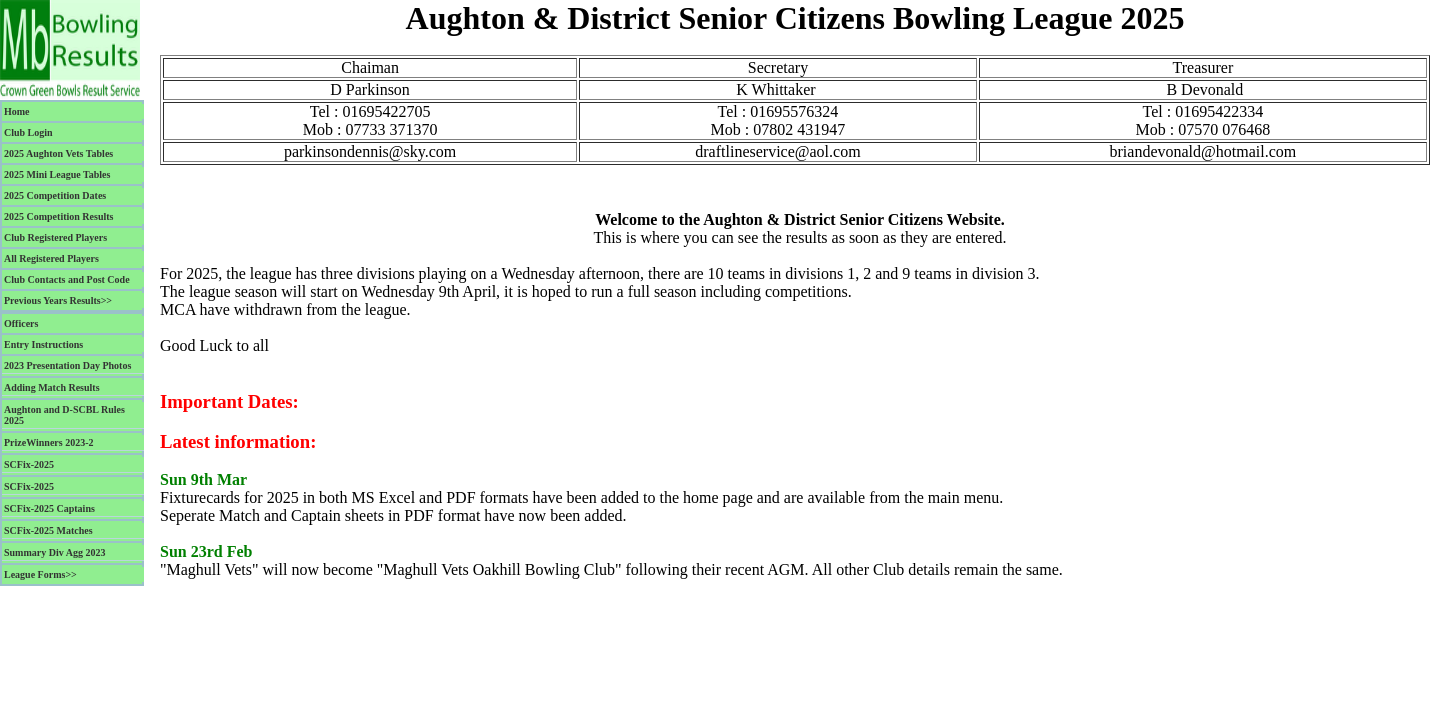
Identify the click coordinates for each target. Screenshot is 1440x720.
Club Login (28, 132)
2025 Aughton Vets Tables (58, 153)
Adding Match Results (52, 387)
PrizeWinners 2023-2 (49, 442)
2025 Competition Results (58, 216)
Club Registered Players (55, 237)
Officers (21, 323)
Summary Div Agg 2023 (54, 552)
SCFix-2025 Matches (48, 530)
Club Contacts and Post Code (67, 279)
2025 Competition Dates (55, 195)
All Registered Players (51, 258)
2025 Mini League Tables (57, 174)
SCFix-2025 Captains (49, 508)
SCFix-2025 (29, 464)
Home (17, 111)
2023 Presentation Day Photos (67, 365)
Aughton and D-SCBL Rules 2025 (64, 415)
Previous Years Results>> (58, 300)
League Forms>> (40, 574)
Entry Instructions (43, 344)
